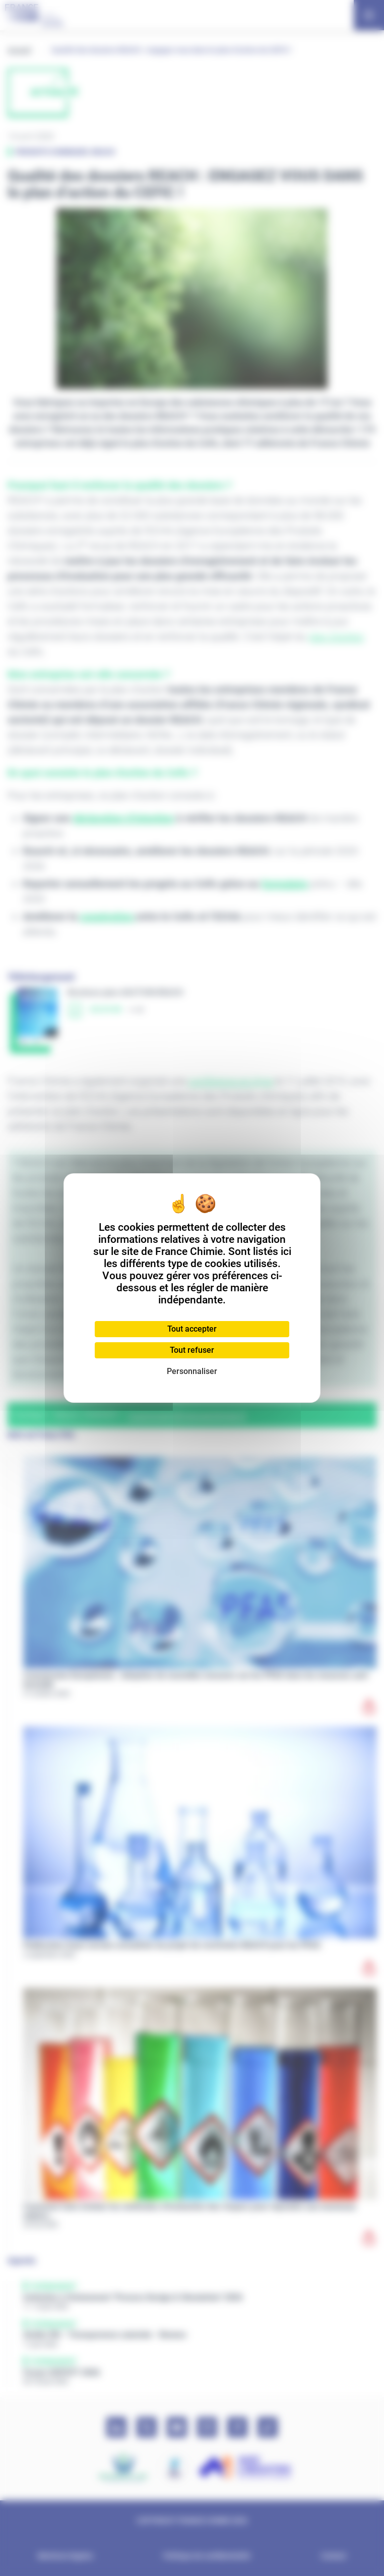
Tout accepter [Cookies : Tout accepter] (192, 1329)
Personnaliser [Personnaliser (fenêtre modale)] (192, 1371)
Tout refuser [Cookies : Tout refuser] (192, 1350)
